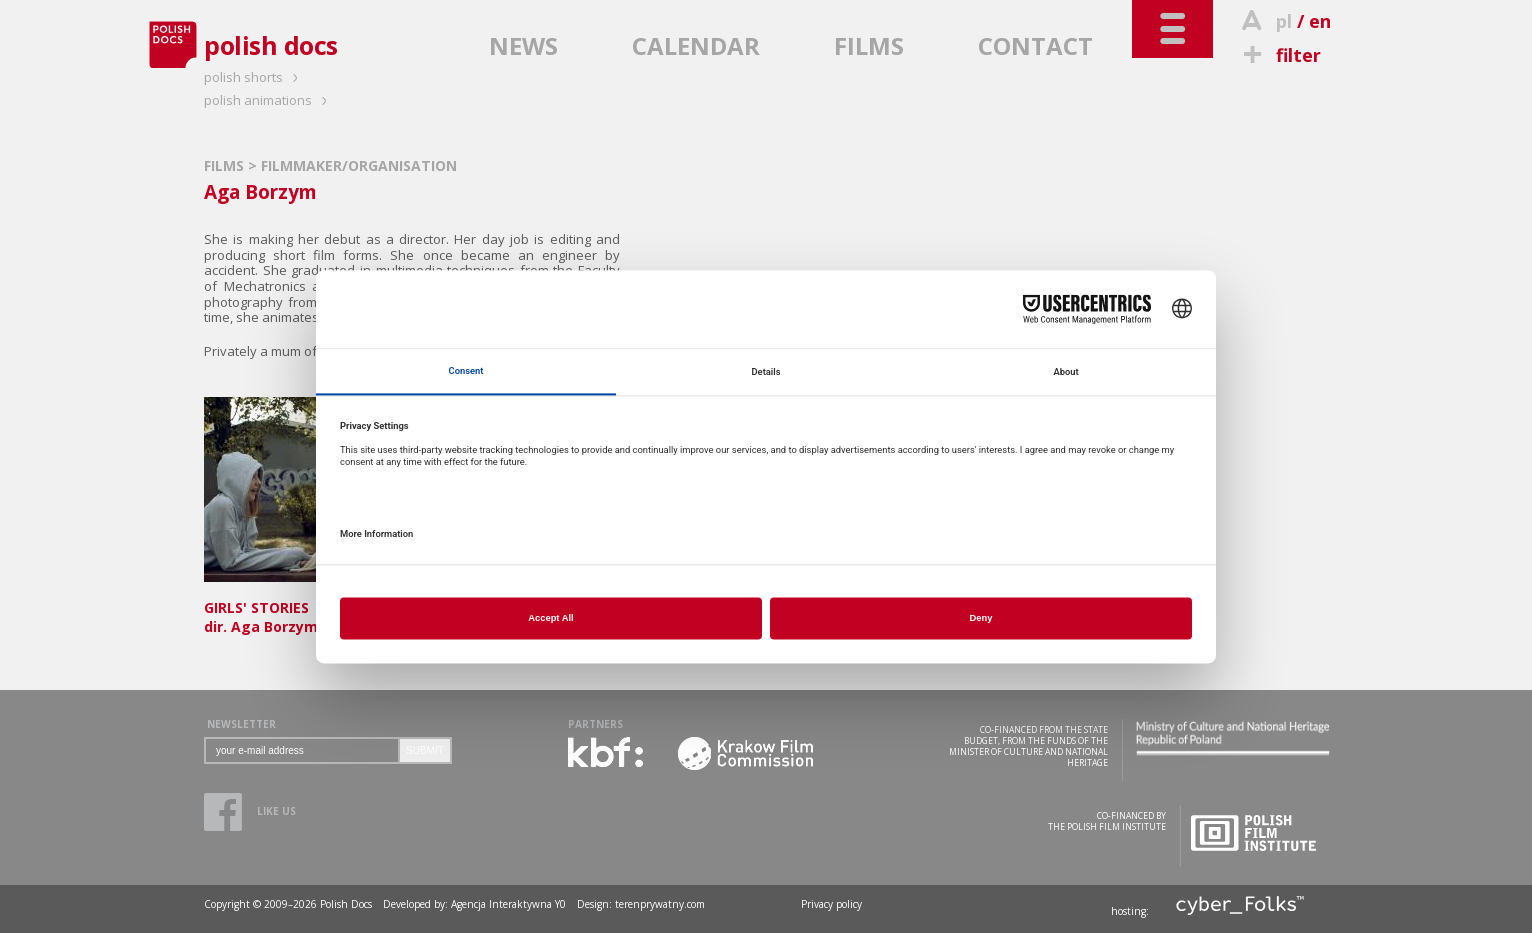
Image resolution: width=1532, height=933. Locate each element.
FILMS (869, 45)
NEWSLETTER (241, 724)
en (1320, 21)
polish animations (268, 100)
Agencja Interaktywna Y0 (508, 904)
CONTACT (1035, 45)
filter (1279, 55)
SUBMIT (425, 750)
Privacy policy (831, 904)
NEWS (523, 45)
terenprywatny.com (660, 904)
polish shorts (254, 77)
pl (1284, 21)
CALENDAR (696, 45)
